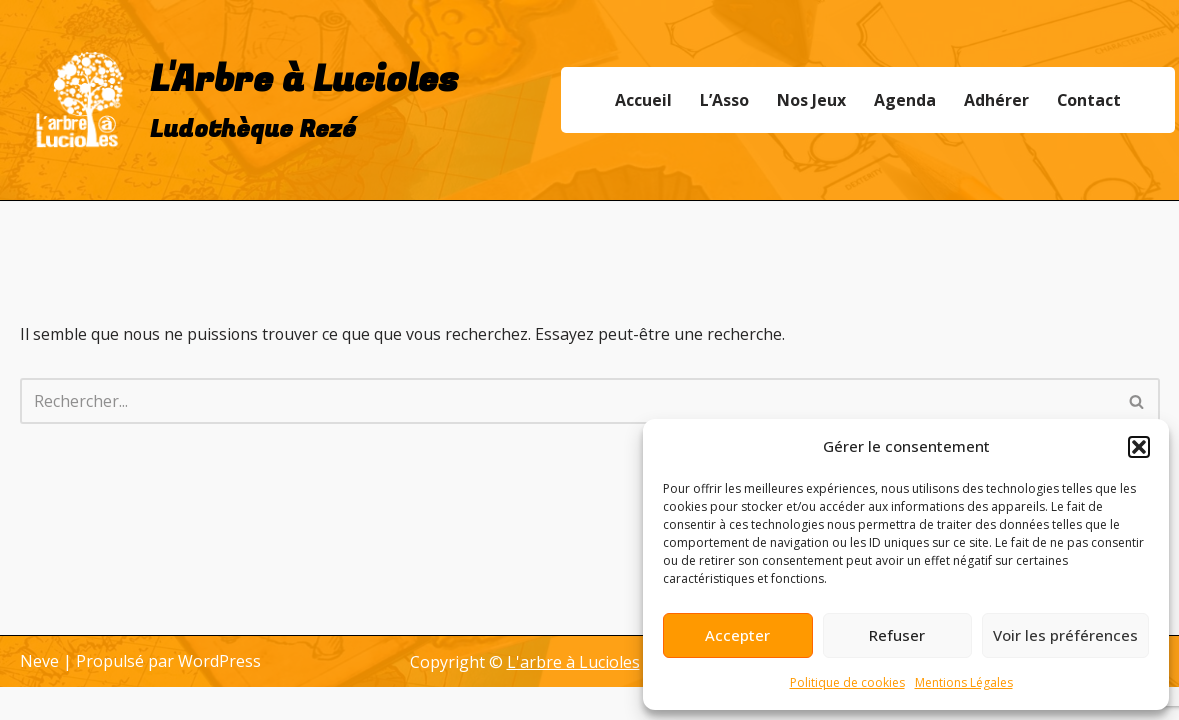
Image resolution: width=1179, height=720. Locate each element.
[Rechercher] (567, 401)
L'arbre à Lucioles (573, 695)
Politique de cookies (847, 682)
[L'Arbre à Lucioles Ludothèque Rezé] (239, 100)
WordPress (219, 694)
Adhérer (995, 100)
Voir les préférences (1065, 635)
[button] (1139, 447)
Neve (39, 694)
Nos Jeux (810, 100)
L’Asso (723, 100)
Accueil (642, 100)
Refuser (897, 635)
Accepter (737, 635)
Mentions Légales (964, 682)
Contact (1088, 100)
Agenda (904, 100)
